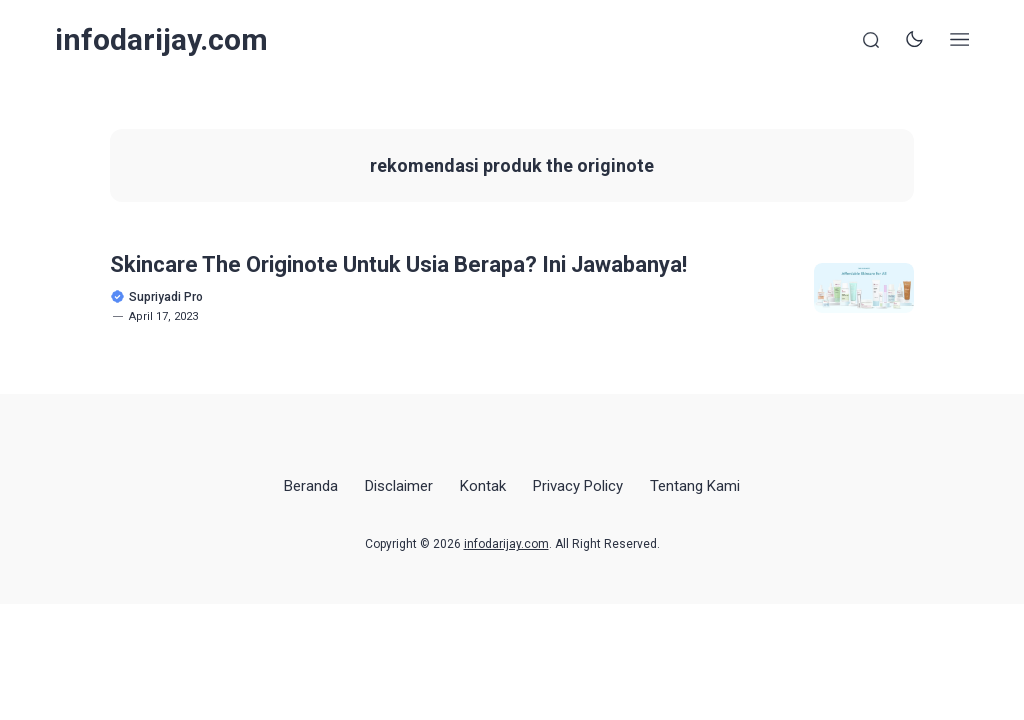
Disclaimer (399, 486)
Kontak (483, 486)
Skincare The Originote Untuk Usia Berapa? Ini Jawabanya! (398, 264)
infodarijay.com (161, 39)
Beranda (311, 486)
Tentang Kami (695, 486)
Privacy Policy (578, 486)
